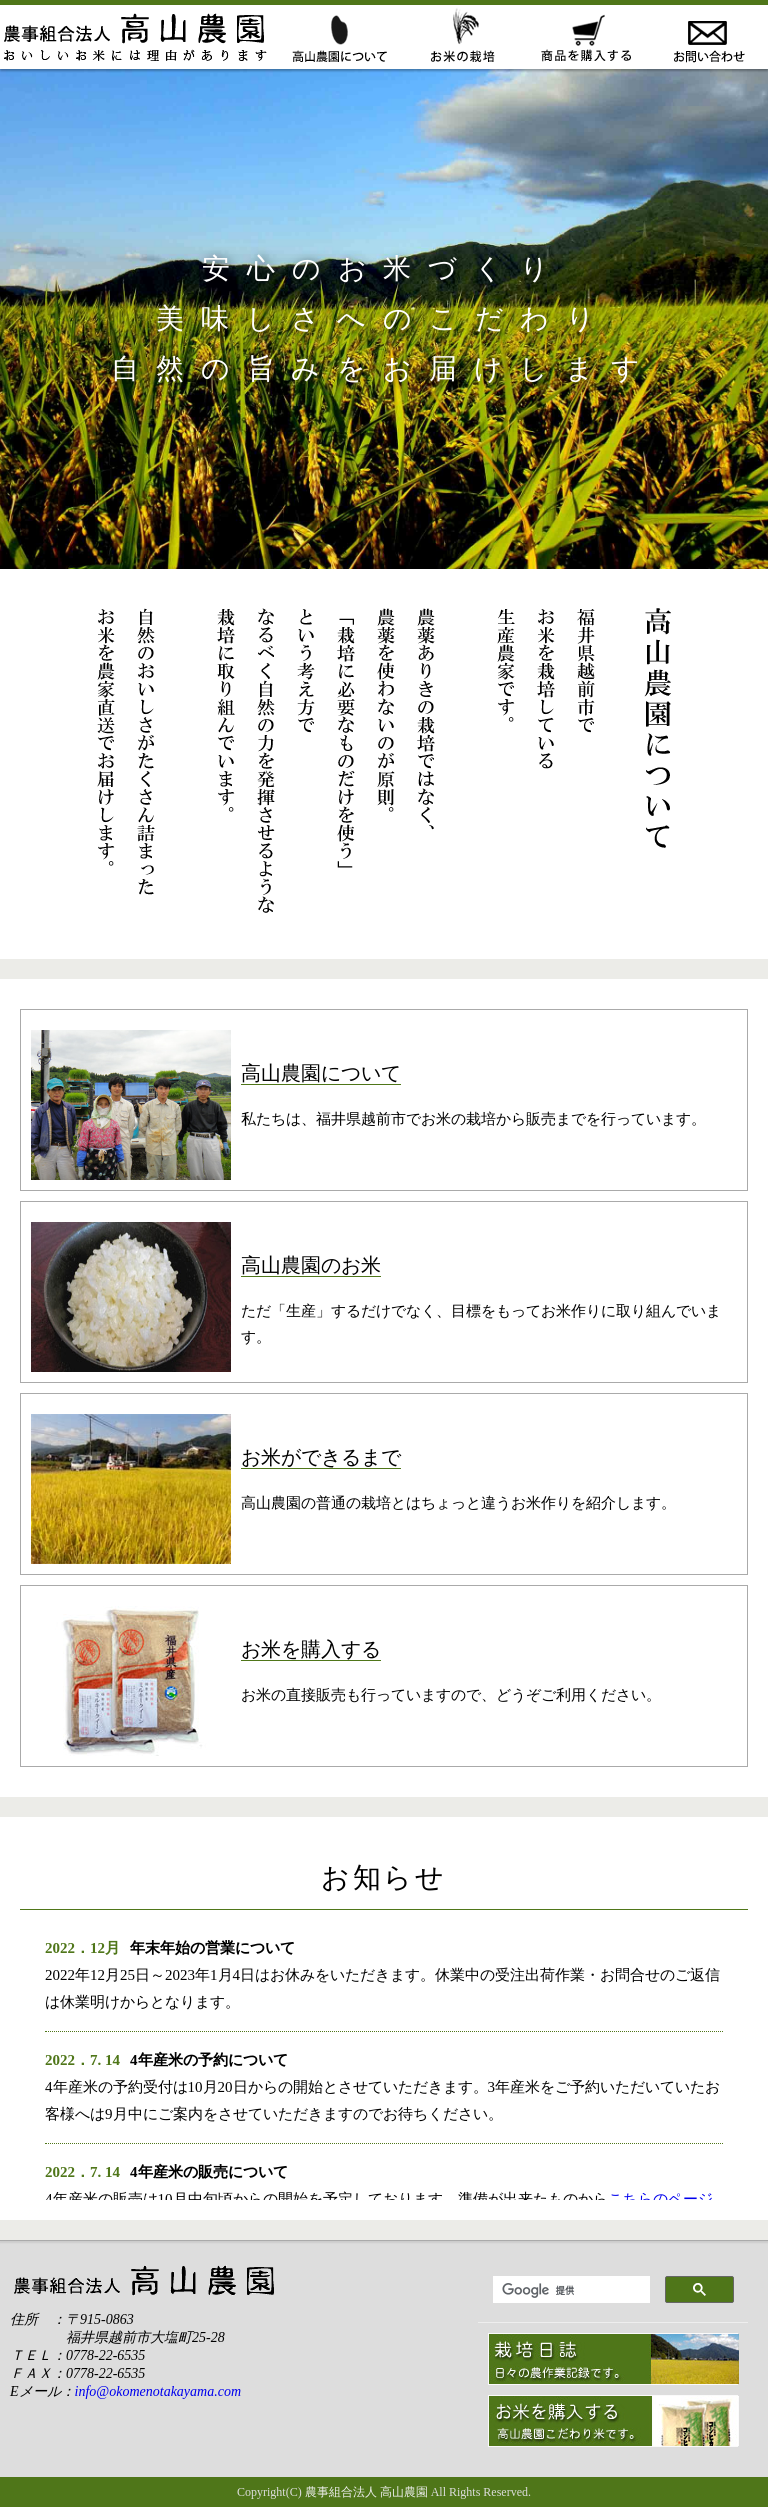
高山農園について (337, 37)
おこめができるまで (460, 37)
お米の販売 (583, 37)
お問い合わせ (706, 37)
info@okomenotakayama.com (158, 2391)
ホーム (138, 37)
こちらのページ (660, 2199)
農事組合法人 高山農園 (366, 2492)
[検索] (569, 2290)
